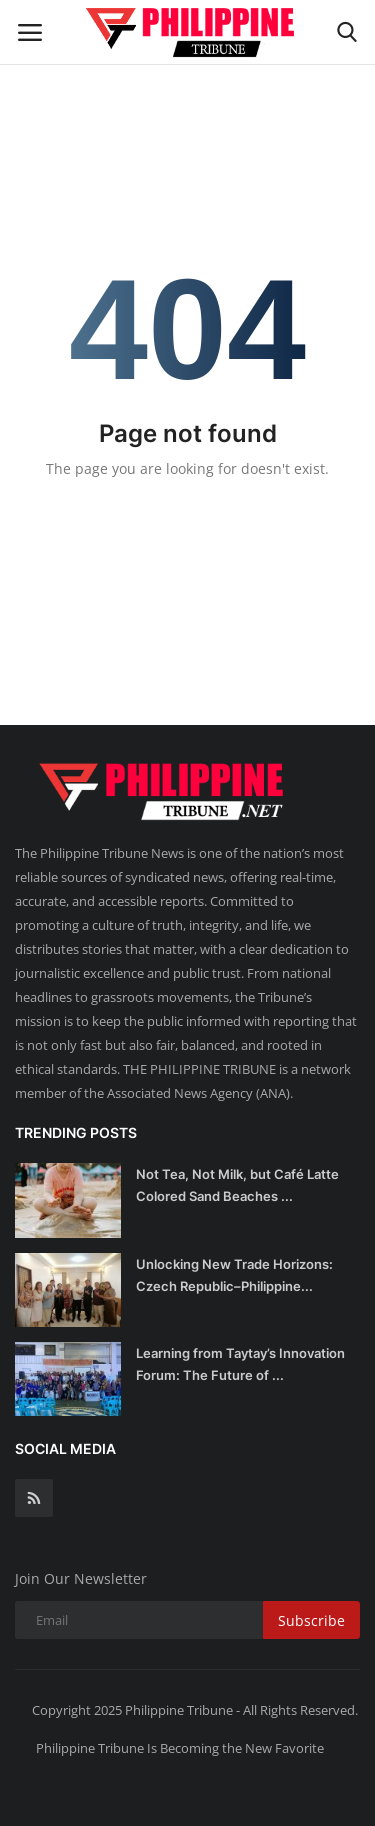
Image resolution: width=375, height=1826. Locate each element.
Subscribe (311, 1620)
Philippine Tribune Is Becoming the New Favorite (180, 1748)
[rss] (34, 1498)
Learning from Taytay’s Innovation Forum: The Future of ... (240, 1364)
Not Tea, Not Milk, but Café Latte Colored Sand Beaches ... (237, 1185)
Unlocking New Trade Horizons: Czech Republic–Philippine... (234, 1275)
